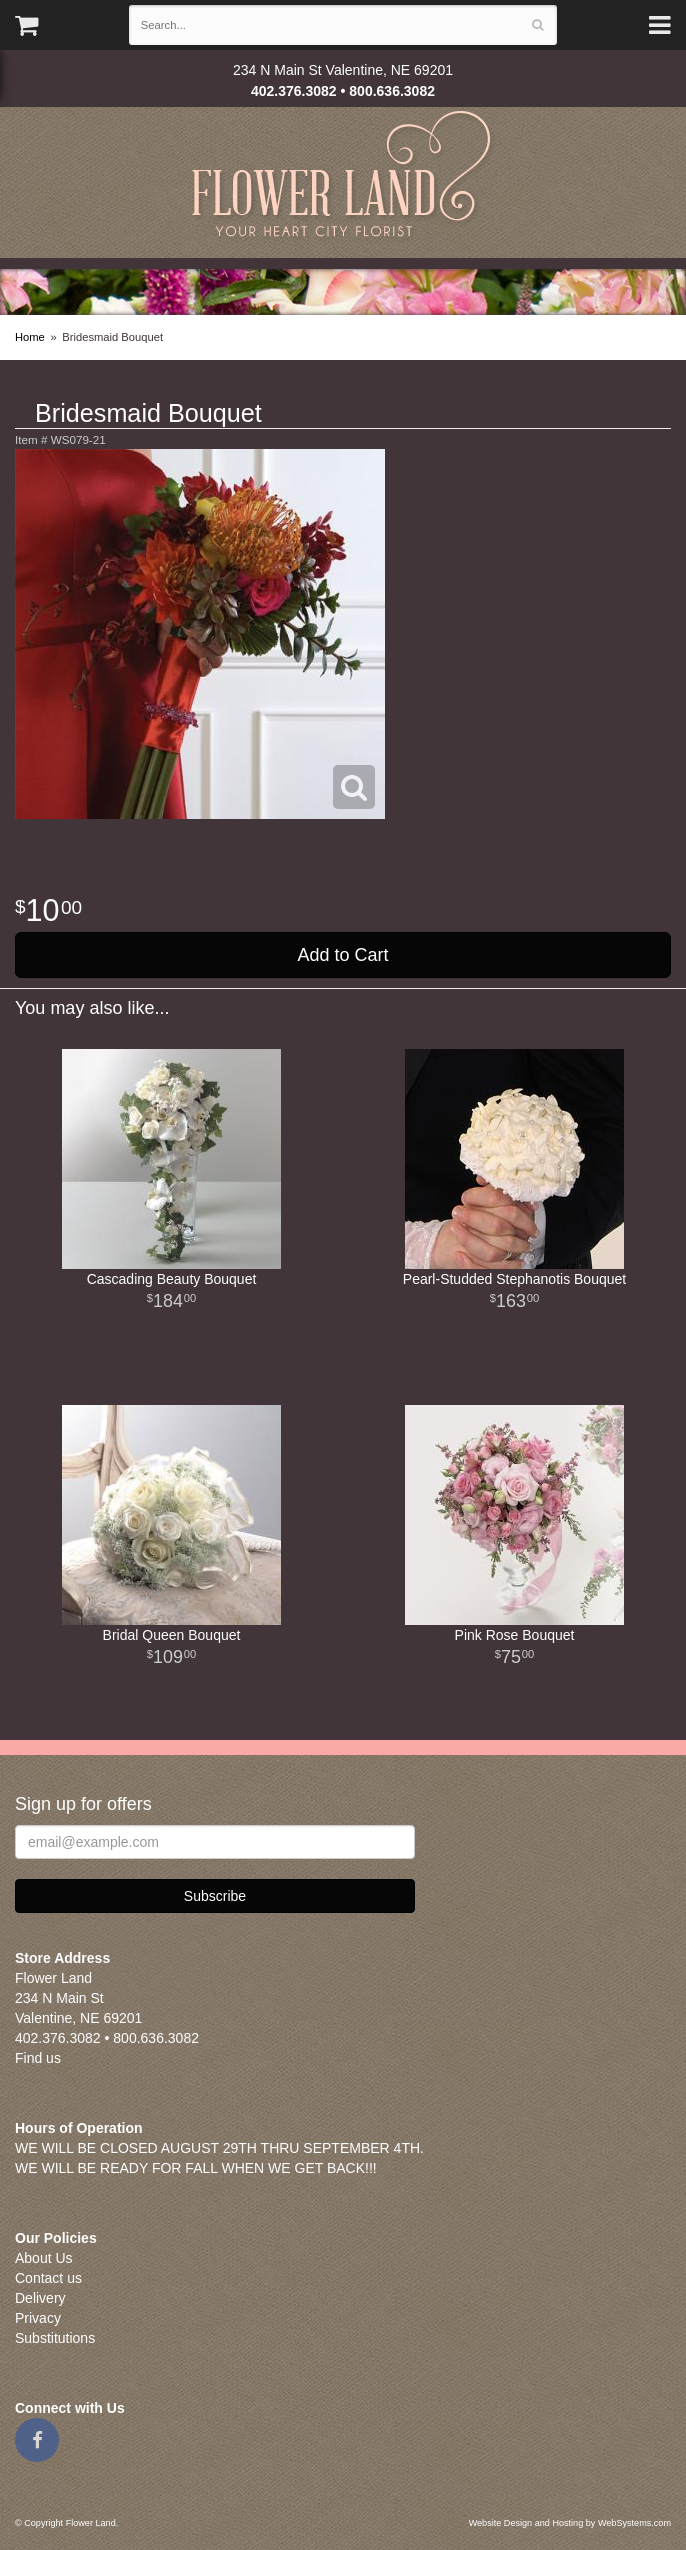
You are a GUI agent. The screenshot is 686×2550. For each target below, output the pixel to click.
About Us (44, 2258)
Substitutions (55, 2338)
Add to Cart (342, 955)
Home (30, 337)
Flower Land (343, 176)
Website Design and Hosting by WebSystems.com (570, 2523)
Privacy (38, 2318)
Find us (38, 2058)
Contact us (48, 2278)
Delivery (40, 2298)
